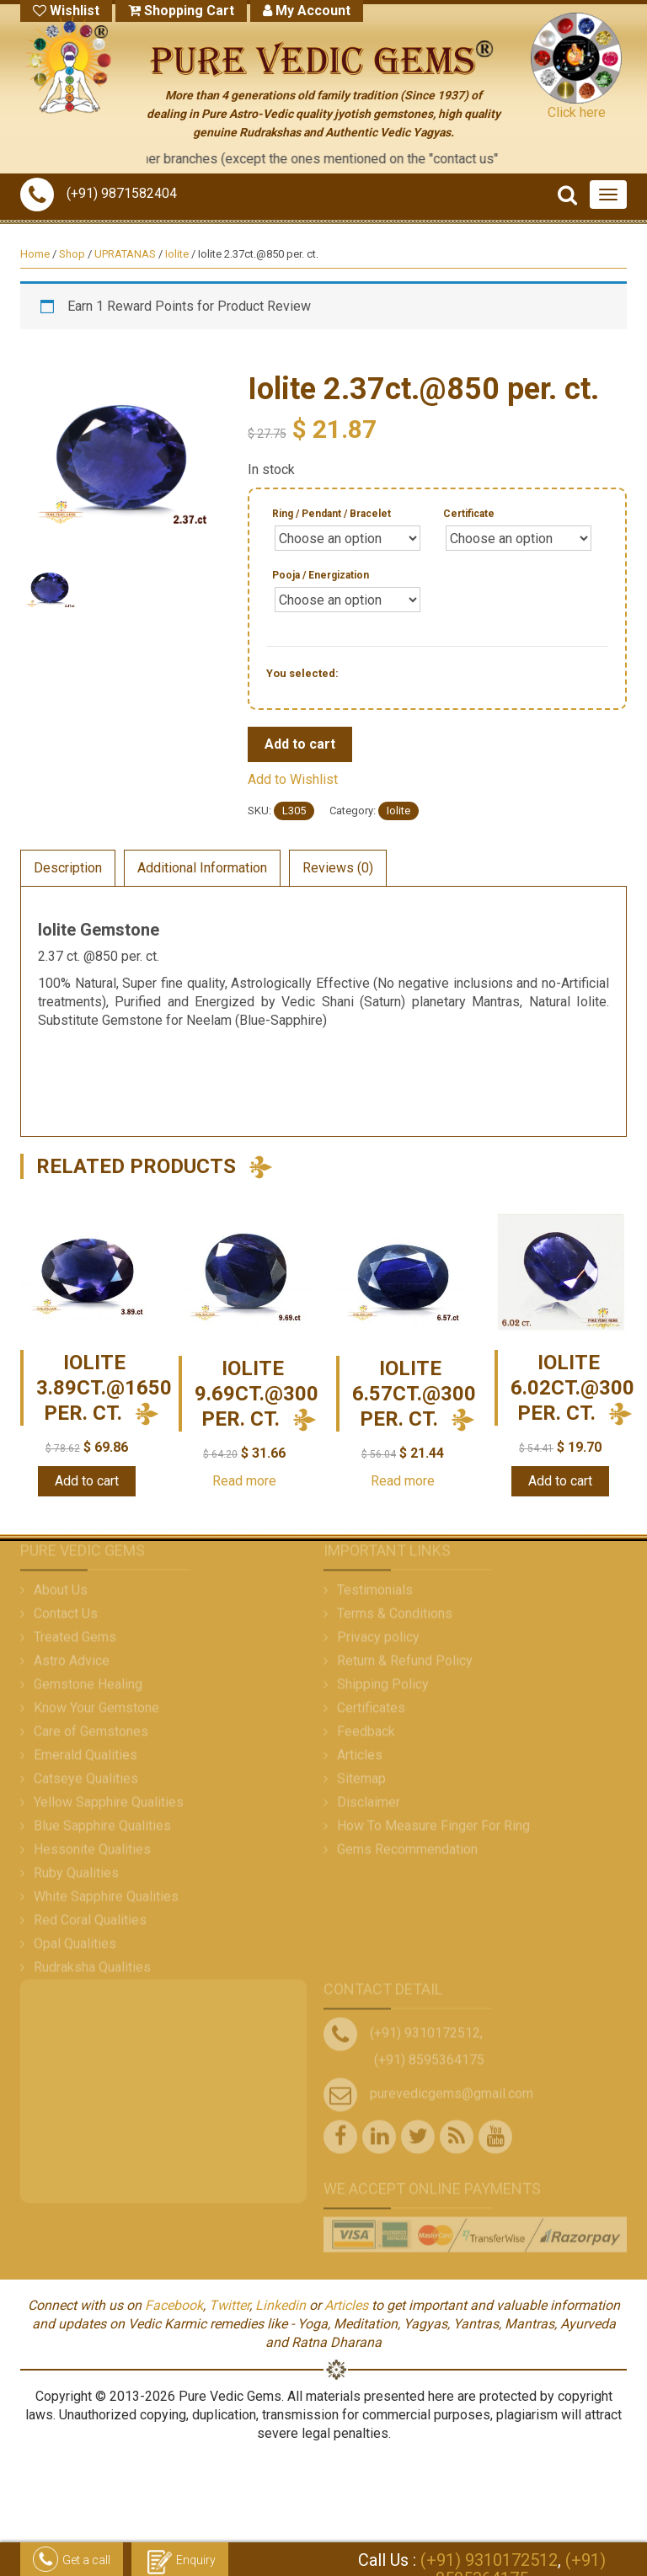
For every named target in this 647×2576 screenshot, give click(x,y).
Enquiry (180, 2561)
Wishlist (66, 11)
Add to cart (300, 744)
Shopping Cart (181, 11)
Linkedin (280, 2305)
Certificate (469, 514)
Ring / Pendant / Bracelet (331, 514)
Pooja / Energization (320, 575)
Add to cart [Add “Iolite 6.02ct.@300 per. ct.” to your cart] (560, 1481)
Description (68, 868)
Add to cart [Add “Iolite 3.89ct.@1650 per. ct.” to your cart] (87, 1481)
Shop (72, 254)
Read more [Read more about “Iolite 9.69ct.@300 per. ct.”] (244, 1481)
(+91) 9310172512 (489, 2560)
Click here (577, 112)
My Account (306, 11)
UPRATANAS (125, 254)
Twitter (229, 2305)
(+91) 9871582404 (98, 193)
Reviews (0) (337, 868)
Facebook (174, 2305)
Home (35, 254)
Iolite (177, 254)
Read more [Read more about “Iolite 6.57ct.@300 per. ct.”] (403, 1481)
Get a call (71, 2561)
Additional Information (202, 868)
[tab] (67, 868)
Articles (346, 2305)
